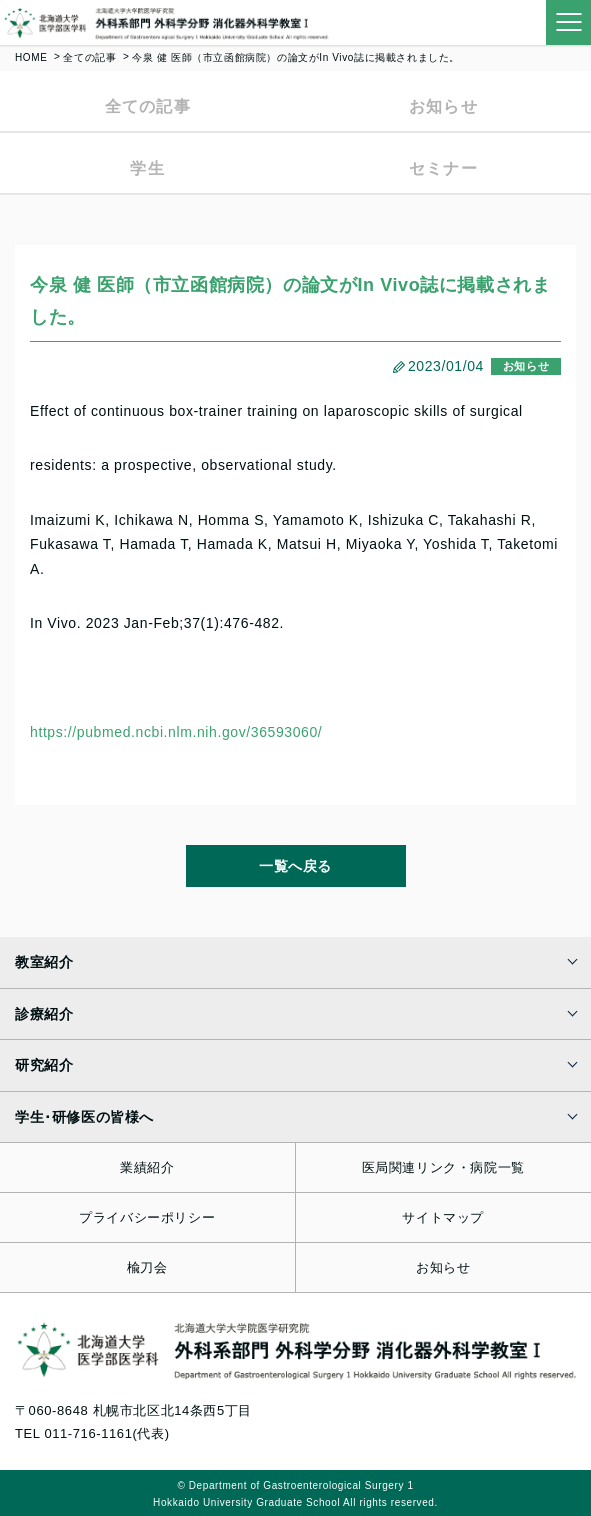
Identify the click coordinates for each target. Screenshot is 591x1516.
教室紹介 (44, 962)
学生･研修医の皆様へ (84, 1117)
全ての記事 (89, 57)
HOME (31, 57)
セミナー (443, 168)
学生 (147, 168)
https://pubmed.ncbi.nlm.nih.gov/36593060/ (176, 732)
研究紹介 (44, 1065)
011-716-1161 (88, 1433)
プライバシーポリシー (147, 1217)
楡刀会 (147, 1267)
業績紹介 (147, 1167)
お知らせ (443, 106)
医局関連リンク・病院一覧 (443, 1167)
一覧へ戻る (295, 866)
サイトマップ (443, 1217)
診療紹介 (44, 1014)
